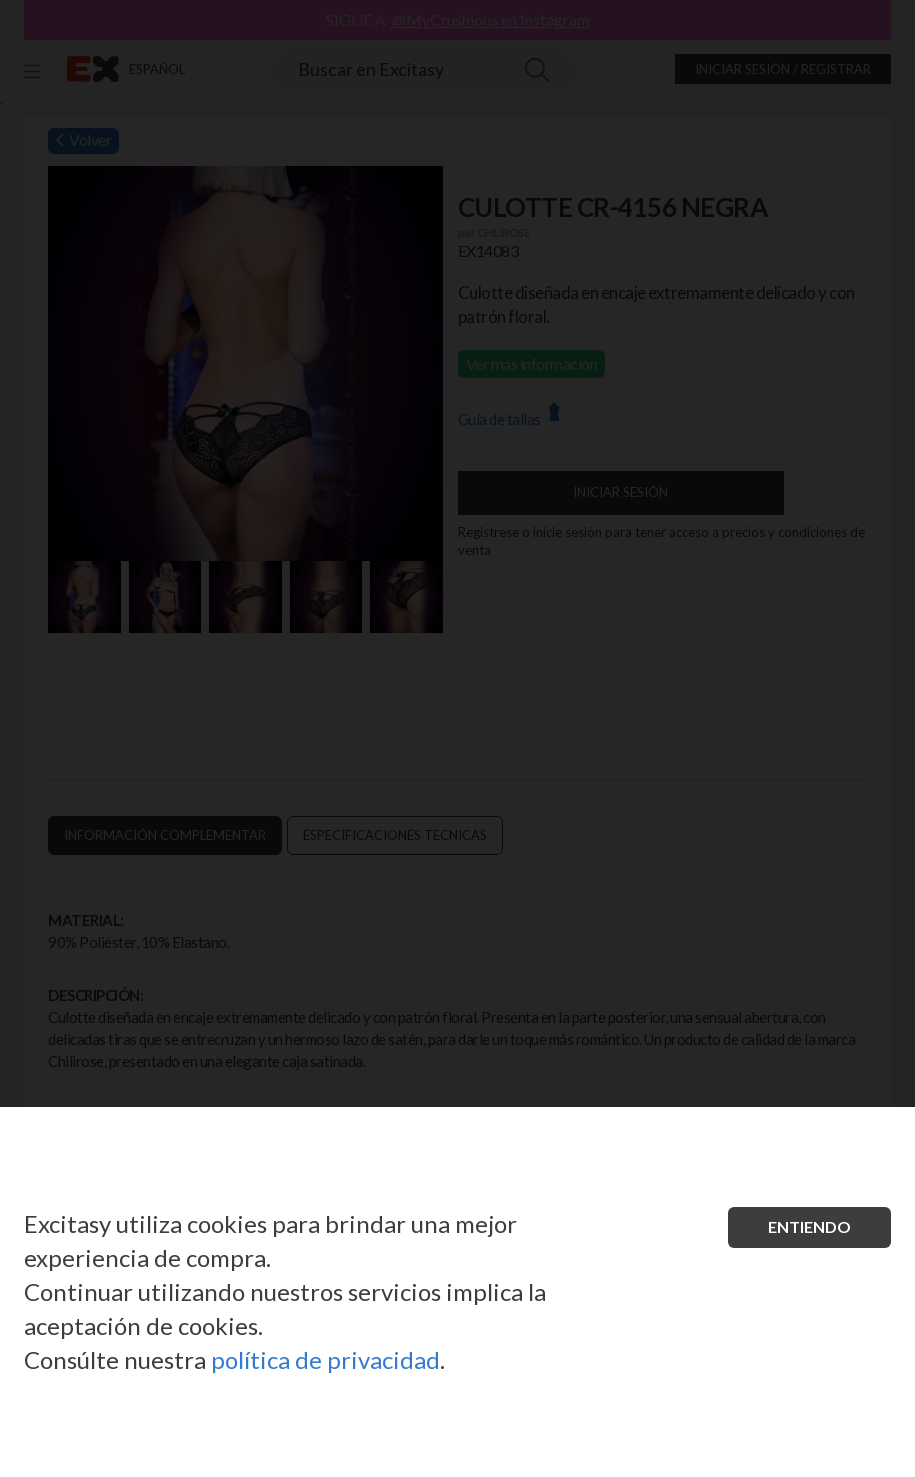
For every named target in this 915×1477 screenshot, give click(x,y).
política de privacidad (325, 1359)
